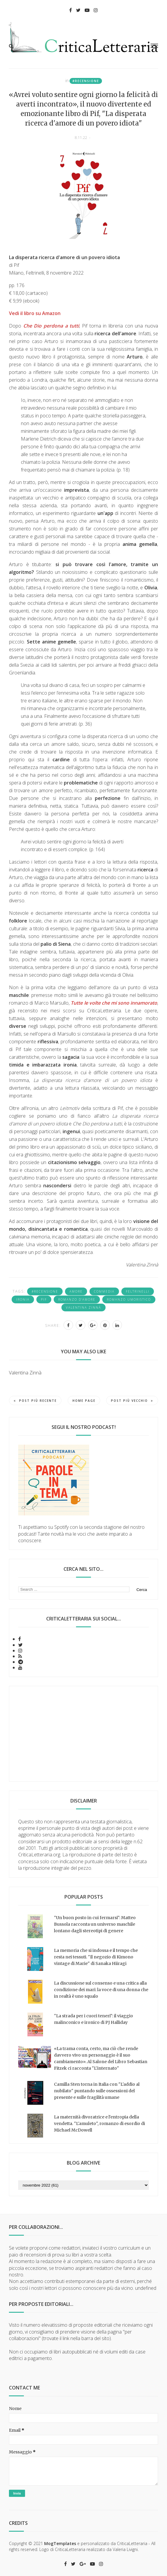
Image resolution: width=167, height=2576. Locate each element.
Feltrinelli (137, 1291)
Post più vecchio (132, 1401)
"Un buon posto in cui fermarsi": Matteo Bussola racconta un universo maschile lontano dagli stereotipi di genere (95, 1924)
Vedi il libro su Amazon (35, 313)
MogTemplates (60, 2543)
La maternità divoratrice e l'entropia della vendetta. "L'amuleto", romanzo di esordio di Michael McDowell (99, 2123)
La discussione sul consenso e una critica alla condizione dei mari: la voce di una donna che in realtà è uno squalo (101, 1989)
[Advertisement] (83, 1733)
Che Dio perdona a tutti (51, 325)
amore (76, 1291)
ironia (23, 1299)
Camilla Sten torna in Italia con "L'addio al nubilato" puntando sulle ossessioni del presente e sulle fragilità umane (97, 2091)
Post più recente (35, 1401)
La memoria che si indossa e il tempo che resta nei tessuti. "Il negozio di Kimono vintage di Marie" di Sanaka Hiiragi (96, 1957)
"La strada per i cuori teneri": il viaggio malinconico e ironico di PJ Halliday (93, 2019)
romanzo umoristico (129, 1299)
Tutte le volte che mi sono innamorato (114, 1003)
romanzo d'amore (76, 1299)
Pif (44, 1299)
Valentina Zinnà (83, 1307)
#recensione (85, 81)
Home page (83, 1401)
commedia (104, 1291)
